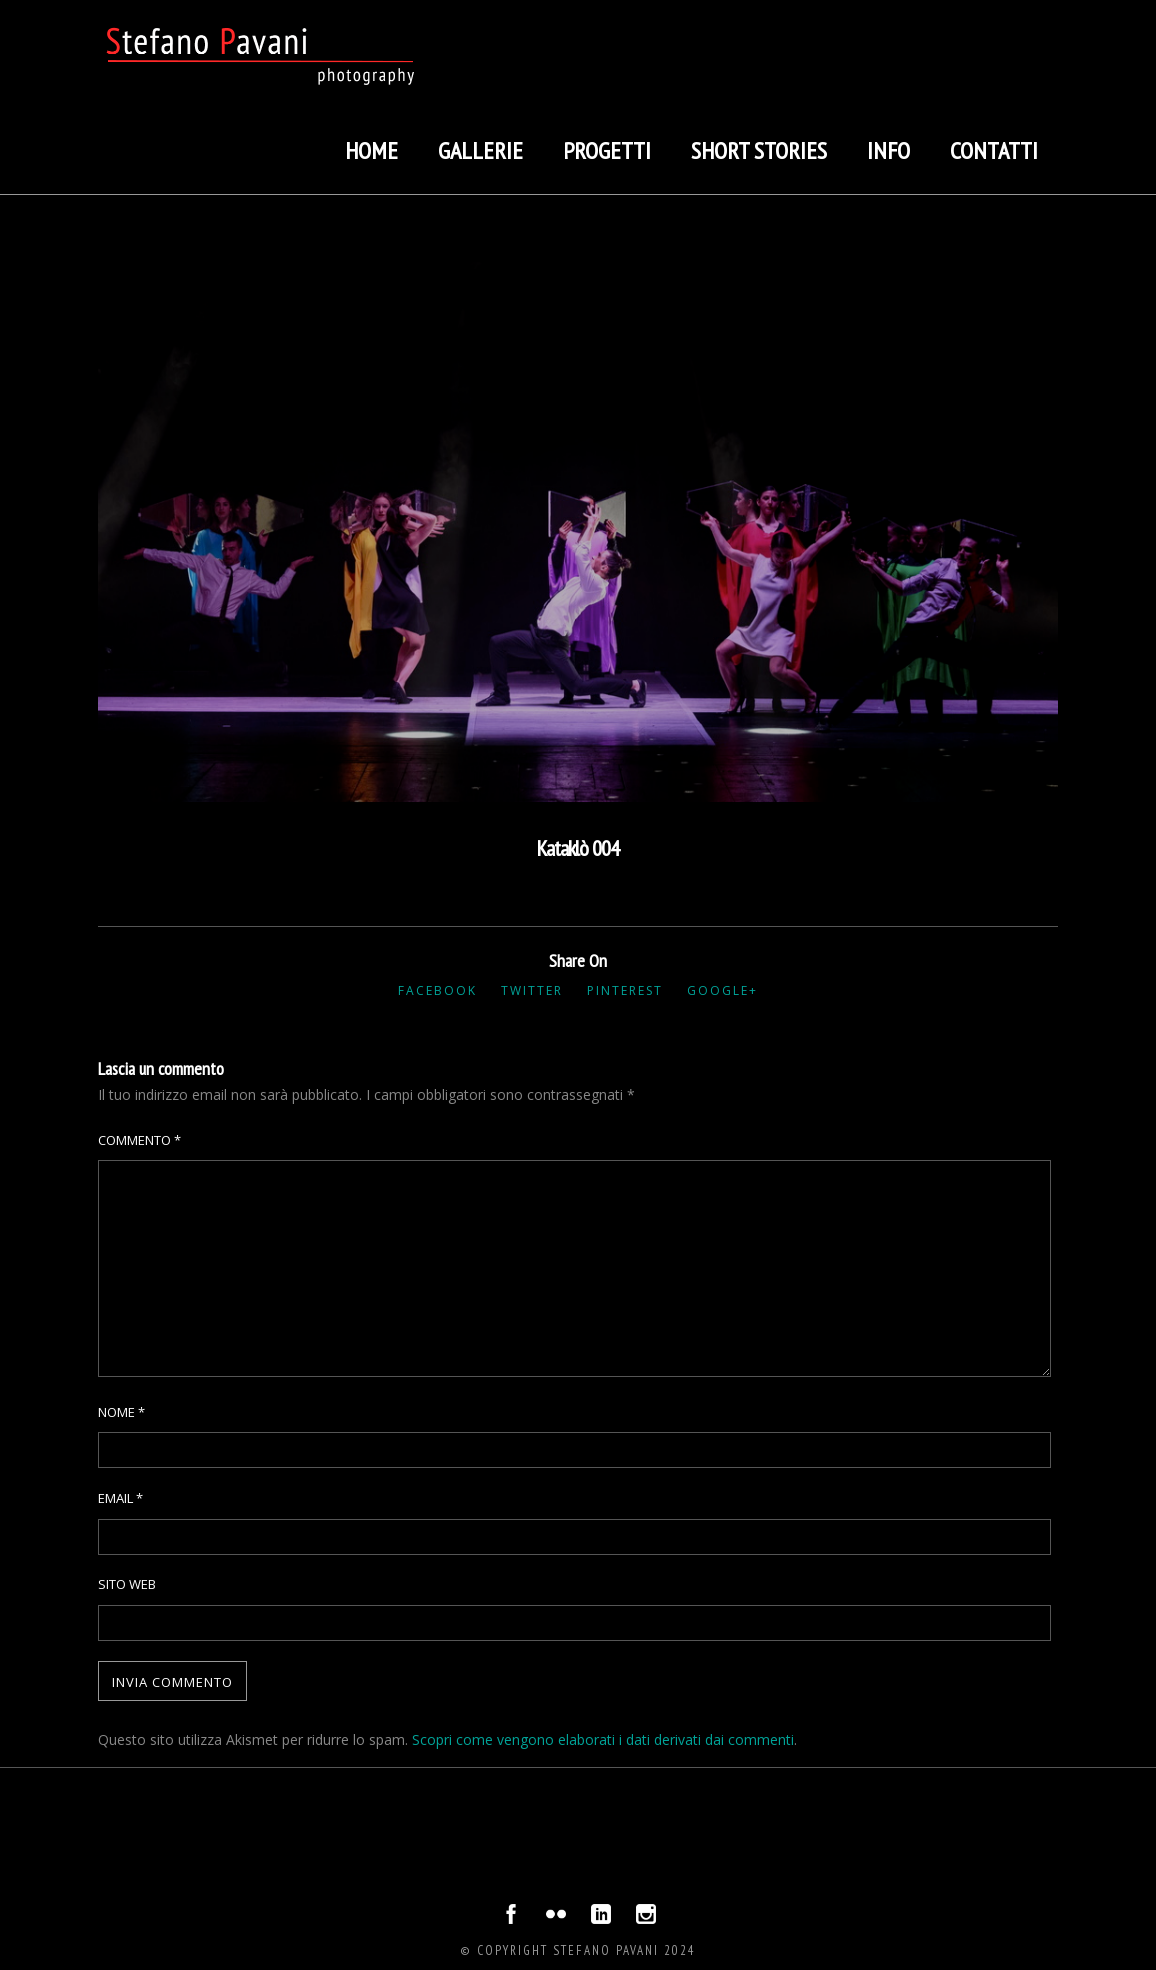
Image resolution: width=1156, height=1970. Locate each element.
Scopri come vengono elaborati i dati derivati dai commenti (603, 1739)
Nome (121, 1412)
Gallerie (480, 150)
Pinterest (625, 990)
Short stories (759, 150)
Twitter (532, 990)
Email (120, 1498)
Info (888, 150)
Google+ (722, 990)
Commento (139, 1140)
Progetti (607, 150)
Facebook (437, 990)
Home (371, 150)
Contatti (994, 150)
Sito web (127, 1584)
